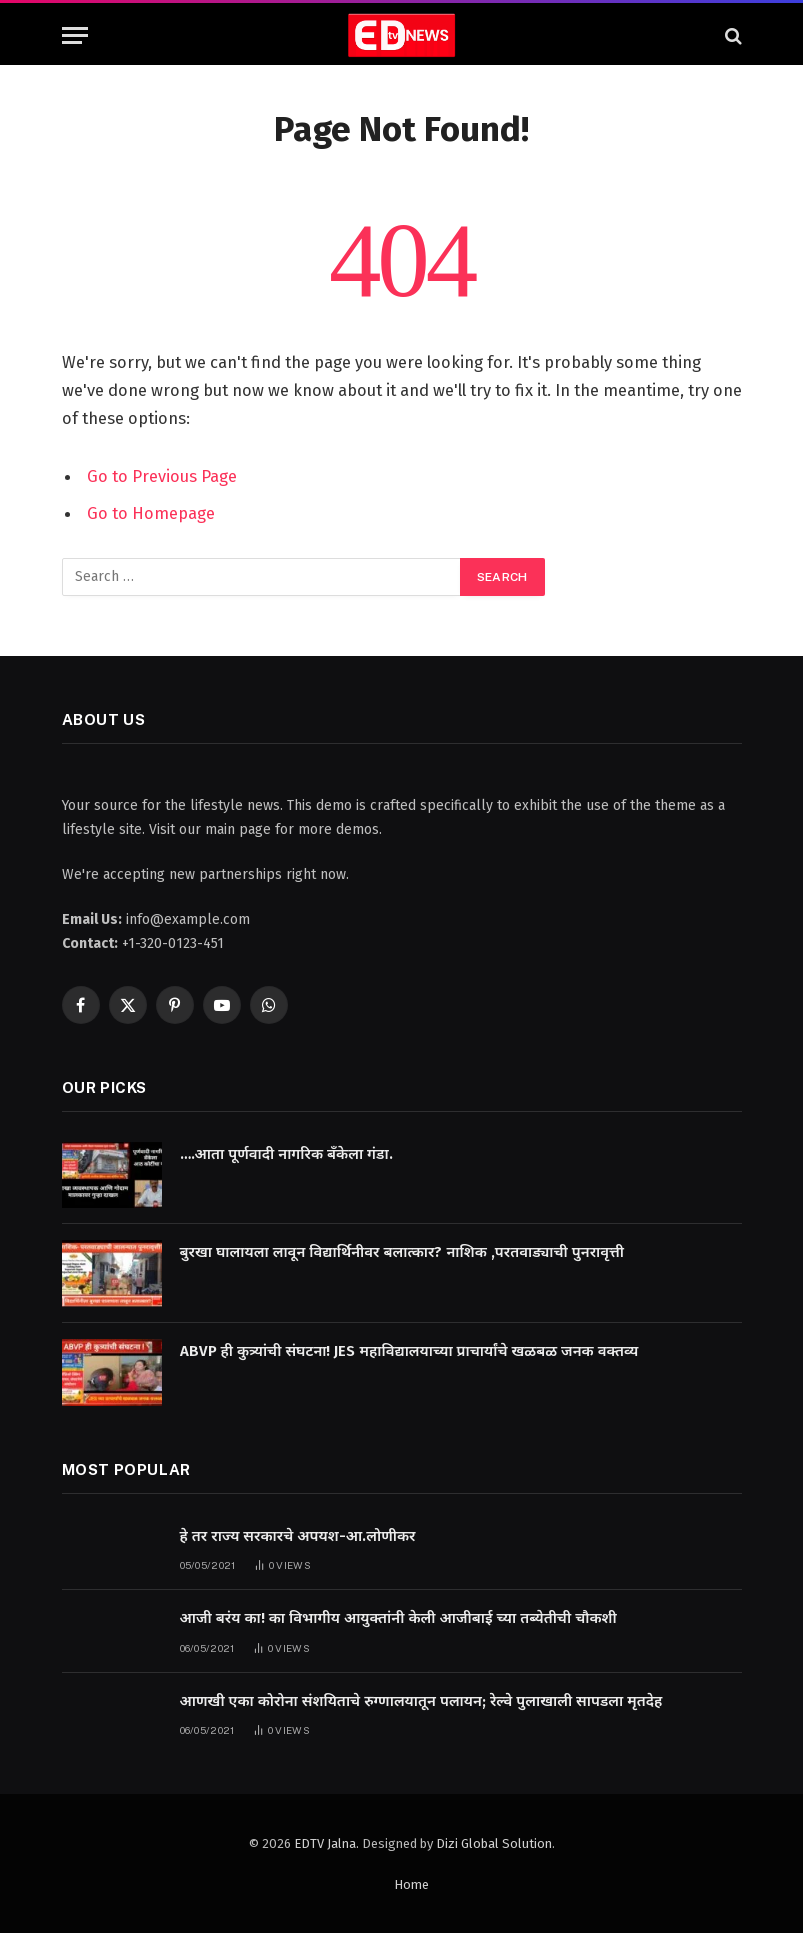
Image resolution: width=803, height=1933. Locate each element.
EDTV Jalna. (326, 1841)
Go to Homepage (151, 512)
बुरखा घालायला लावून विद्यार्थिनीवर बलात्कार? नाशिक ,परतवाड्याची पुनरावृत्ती (402, 1251)
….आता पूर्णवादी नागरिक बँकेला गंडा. (286, 1152)
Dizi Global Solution (494, 1841)
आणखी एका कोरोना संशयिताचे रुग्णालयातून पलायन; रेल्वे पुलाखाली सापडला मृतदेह (421, 1699)
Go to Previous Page (162, 476)
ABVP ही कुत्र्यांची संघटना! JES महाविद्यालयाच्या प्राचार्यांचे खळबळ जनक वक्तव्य (409, 1349)
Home (411, 1883)
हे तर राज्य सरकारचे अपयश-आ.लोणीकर (298, 1534)
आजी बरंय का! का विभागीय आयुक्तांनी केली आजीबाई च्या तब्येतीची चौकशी (398, 1616)
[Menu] (75, 35)
